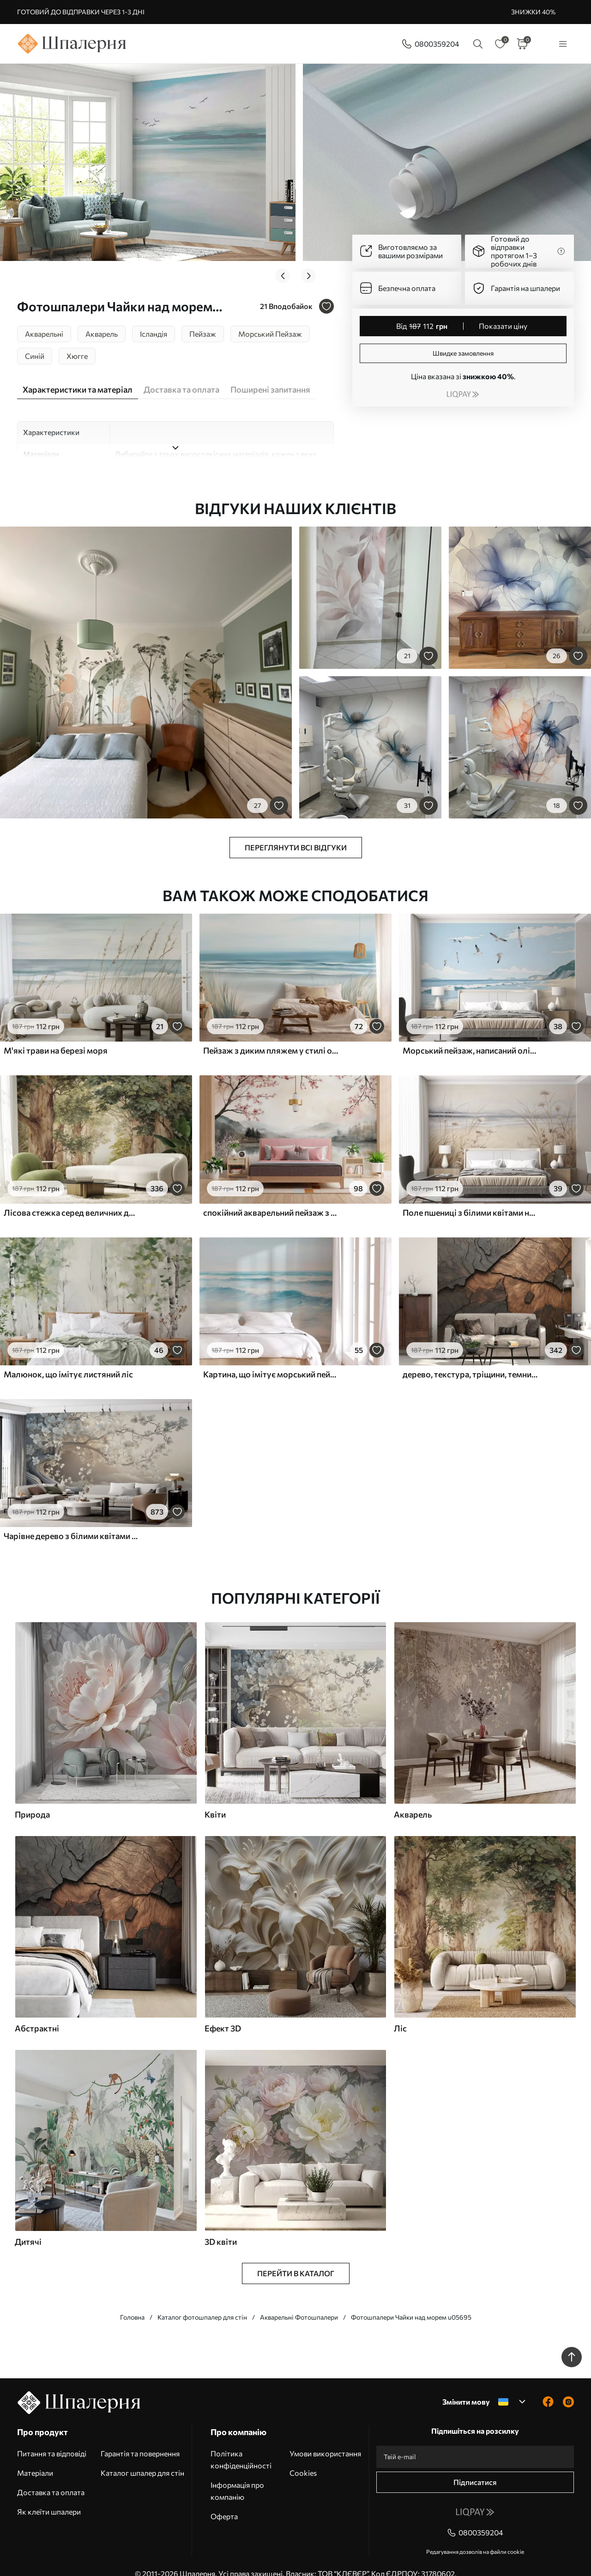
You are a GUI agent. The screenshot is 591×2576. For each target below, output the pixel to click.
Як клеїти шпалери (49, 2496)
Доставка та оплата (50, 2477)
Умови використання (325, 2438)
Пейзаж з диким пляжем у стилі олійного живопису (270, 1035)
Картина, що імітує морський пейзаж (270, 1359)
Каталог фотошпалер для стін (202, 2302)
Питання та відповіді (51, 2438)
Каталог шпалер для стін (142, 2458)
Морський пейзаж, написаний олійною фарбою (470, 1035)
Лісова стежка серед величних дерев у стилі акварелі (71, 1197)
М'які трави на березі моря (56, 1035)
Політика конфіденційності (241, 2444)
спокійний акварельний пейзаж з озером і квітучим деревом (270, 1197)
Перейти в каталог (295, 2258)
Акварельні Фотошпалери (299, 2302)
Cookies (303, 2458)
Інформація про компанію (237, 2476)
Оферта (224, 2501)
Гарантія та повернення (140, 2438)
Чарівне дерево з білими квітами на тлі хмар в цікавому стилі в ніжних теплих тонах (71, 1521)
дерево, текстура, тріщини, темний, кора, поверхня (470, 1359)
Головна (132, 2302)
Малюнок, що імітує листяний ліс (68, 1359)
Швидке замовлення (463, 353)
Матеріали (35, 2458)
